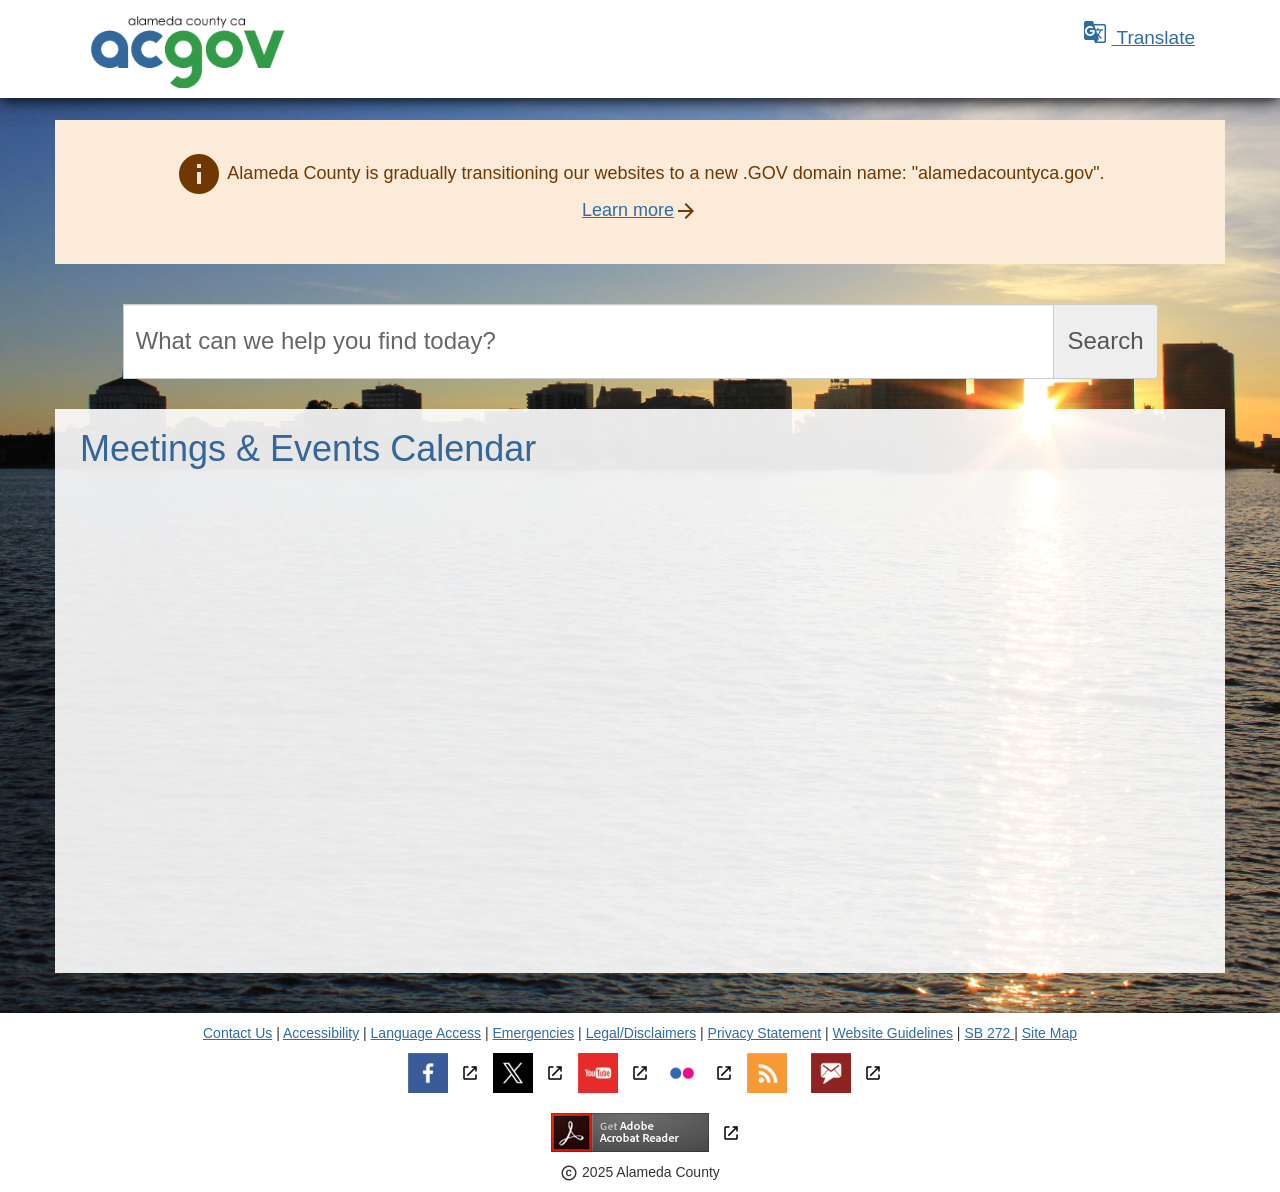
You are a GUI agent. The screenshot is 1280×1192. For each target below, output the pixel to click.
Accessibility (321, 1033)
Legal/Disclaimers (641, 1033)
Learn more (628, 210)
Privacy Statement (765, 1033)
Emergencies (534, 1033)
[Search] (589, 341)
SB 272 (989, 1033)
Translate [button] (1139, 37)
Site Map (1049, 1033)
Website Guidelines (893, 1033)
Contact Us (237, 1033)
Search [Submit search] (1105, 340)
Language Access (426, 1033)
